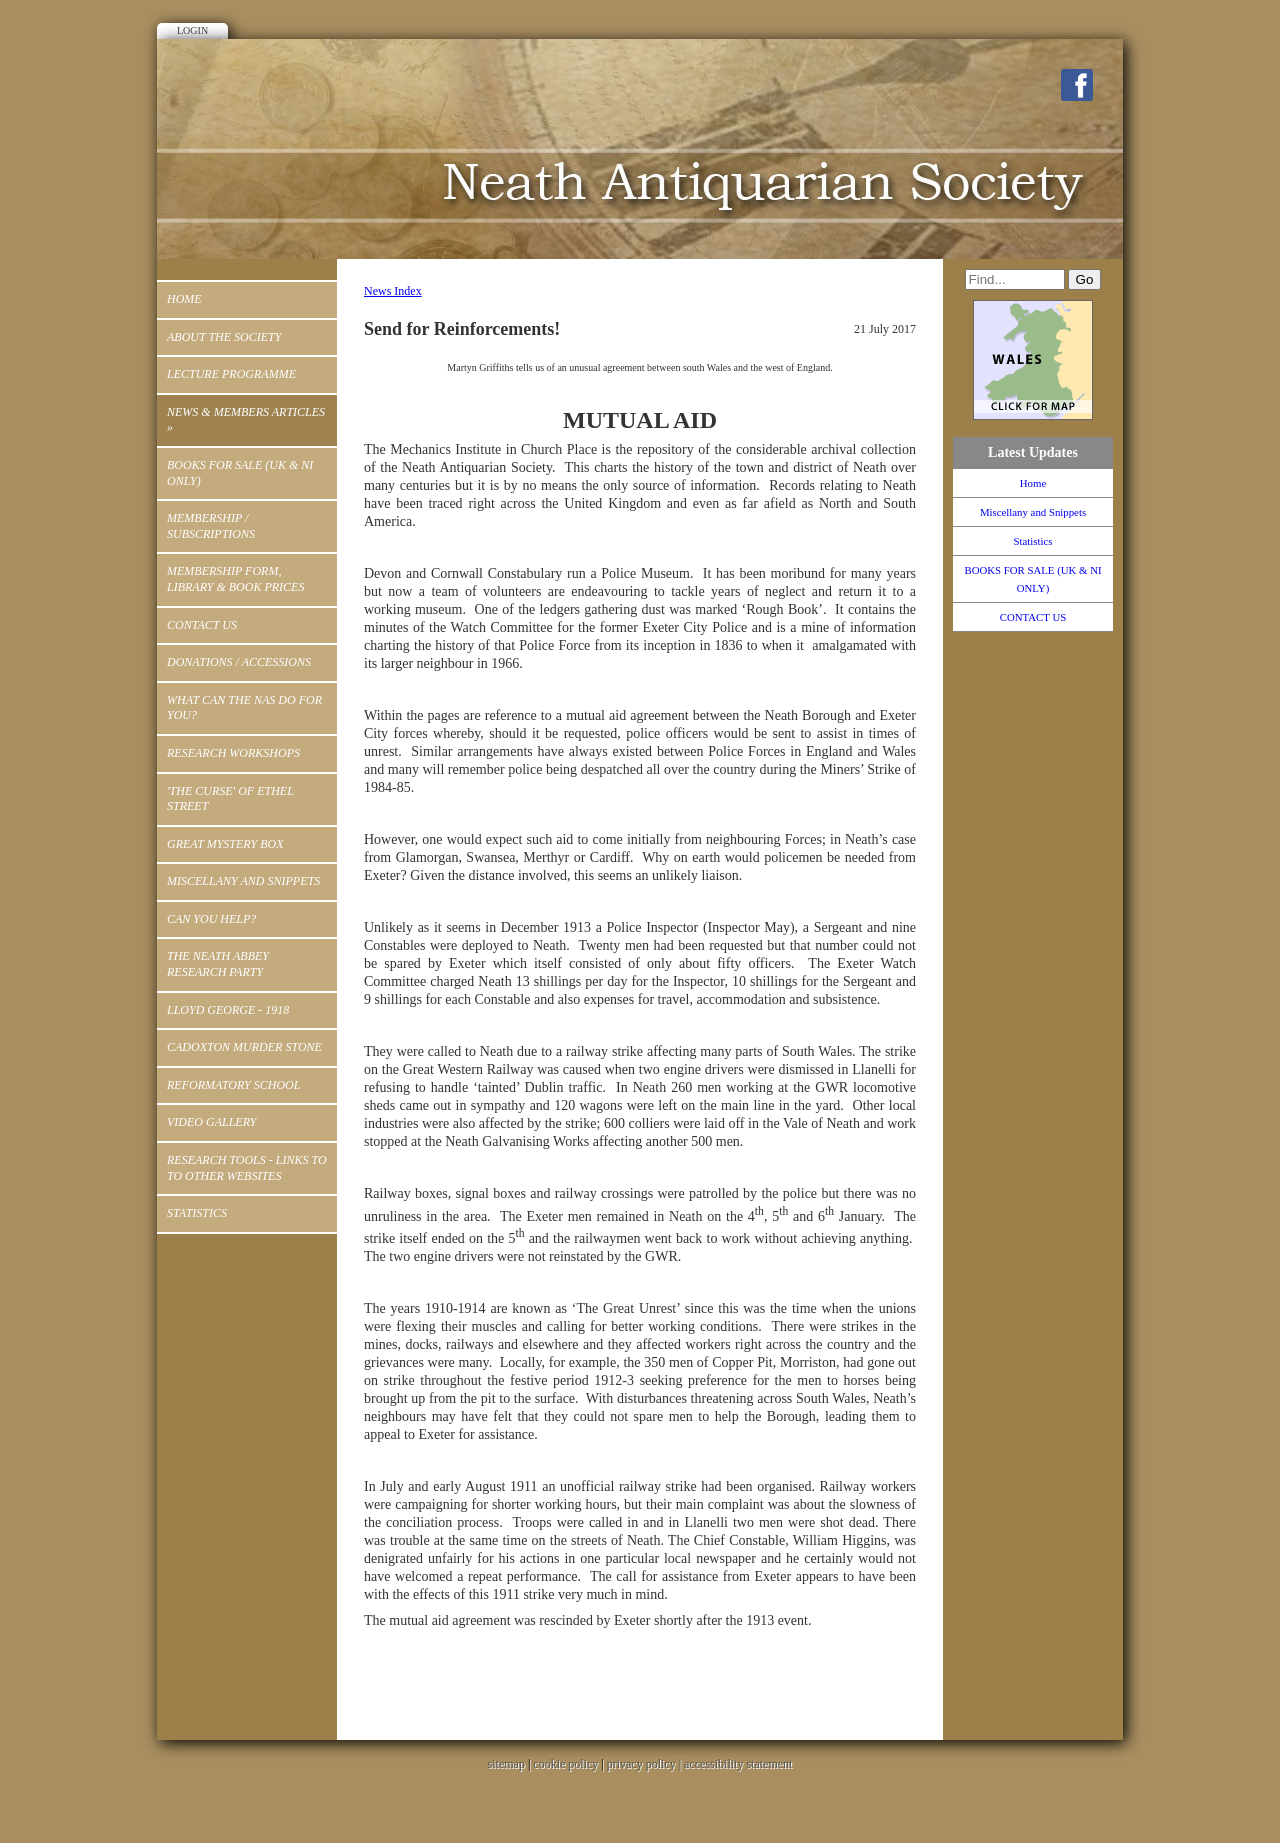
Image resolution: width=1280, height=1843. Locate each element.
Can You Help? (211, 919)
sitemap (506, 1764)
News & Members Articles (246, 420)
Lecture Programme (231, 374)
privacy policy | (645, 1764)
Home (184, 299)
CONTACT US (202, 625)
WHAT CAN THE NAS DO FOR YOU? (244, 708)
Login (192, 30)
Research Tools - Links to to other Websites (247, 1168)
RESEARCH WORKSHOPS (233, 753)
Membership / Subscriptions (211, 526)
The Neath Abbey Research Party (218, 964)
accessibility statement (738, 1764)
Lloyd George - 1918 (228, 1010)
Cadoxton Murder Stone (244, 1047)
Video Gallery (211, 1122)
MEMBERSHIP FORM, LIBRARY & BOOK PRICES (235, 579)
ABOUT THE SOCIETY (224, 337)
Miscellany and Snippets (243, 881)
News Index (393, 291)
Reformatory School (233, 1085)
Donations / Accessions (239, 662)
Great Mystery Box (225, 844)
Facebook (1077, 85)
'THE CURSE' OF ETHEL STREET (230, 799)
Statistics (197, 1213)
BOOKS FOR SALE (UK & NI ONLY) (240, 473)
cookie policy (565, 1764)
